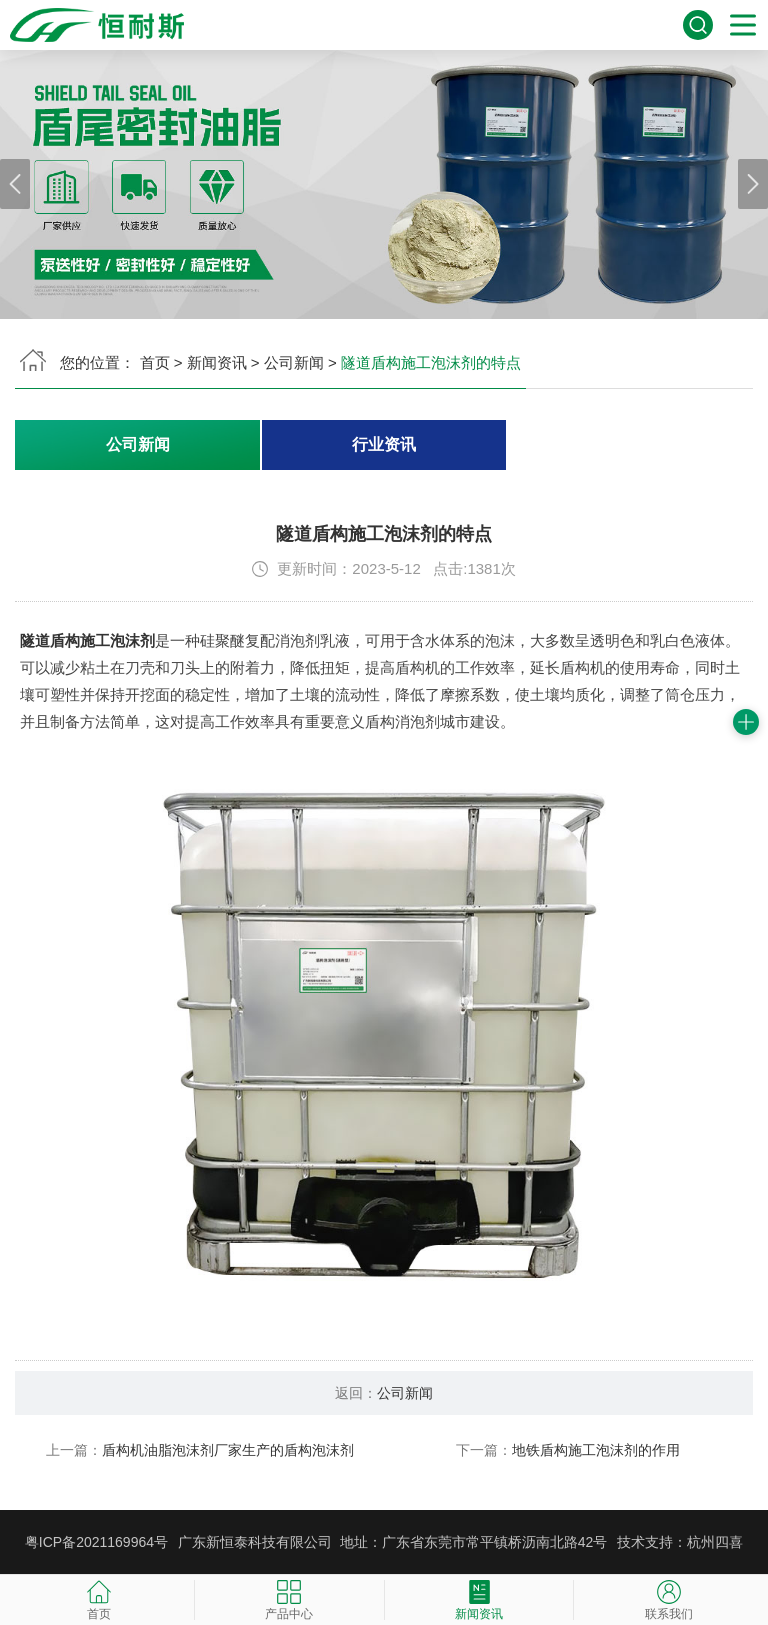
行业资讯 (384, 444)
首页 (155, 362)
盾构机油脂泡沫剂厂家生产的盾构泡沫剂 (228, 1450)
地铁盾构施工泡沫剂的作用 (596, 1450)
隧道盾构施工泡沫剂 (87, 640)
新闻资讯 (217, 362)
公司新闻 (294, 362)
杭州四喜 (715, 1542)
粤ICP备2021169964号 (96, 1542)
